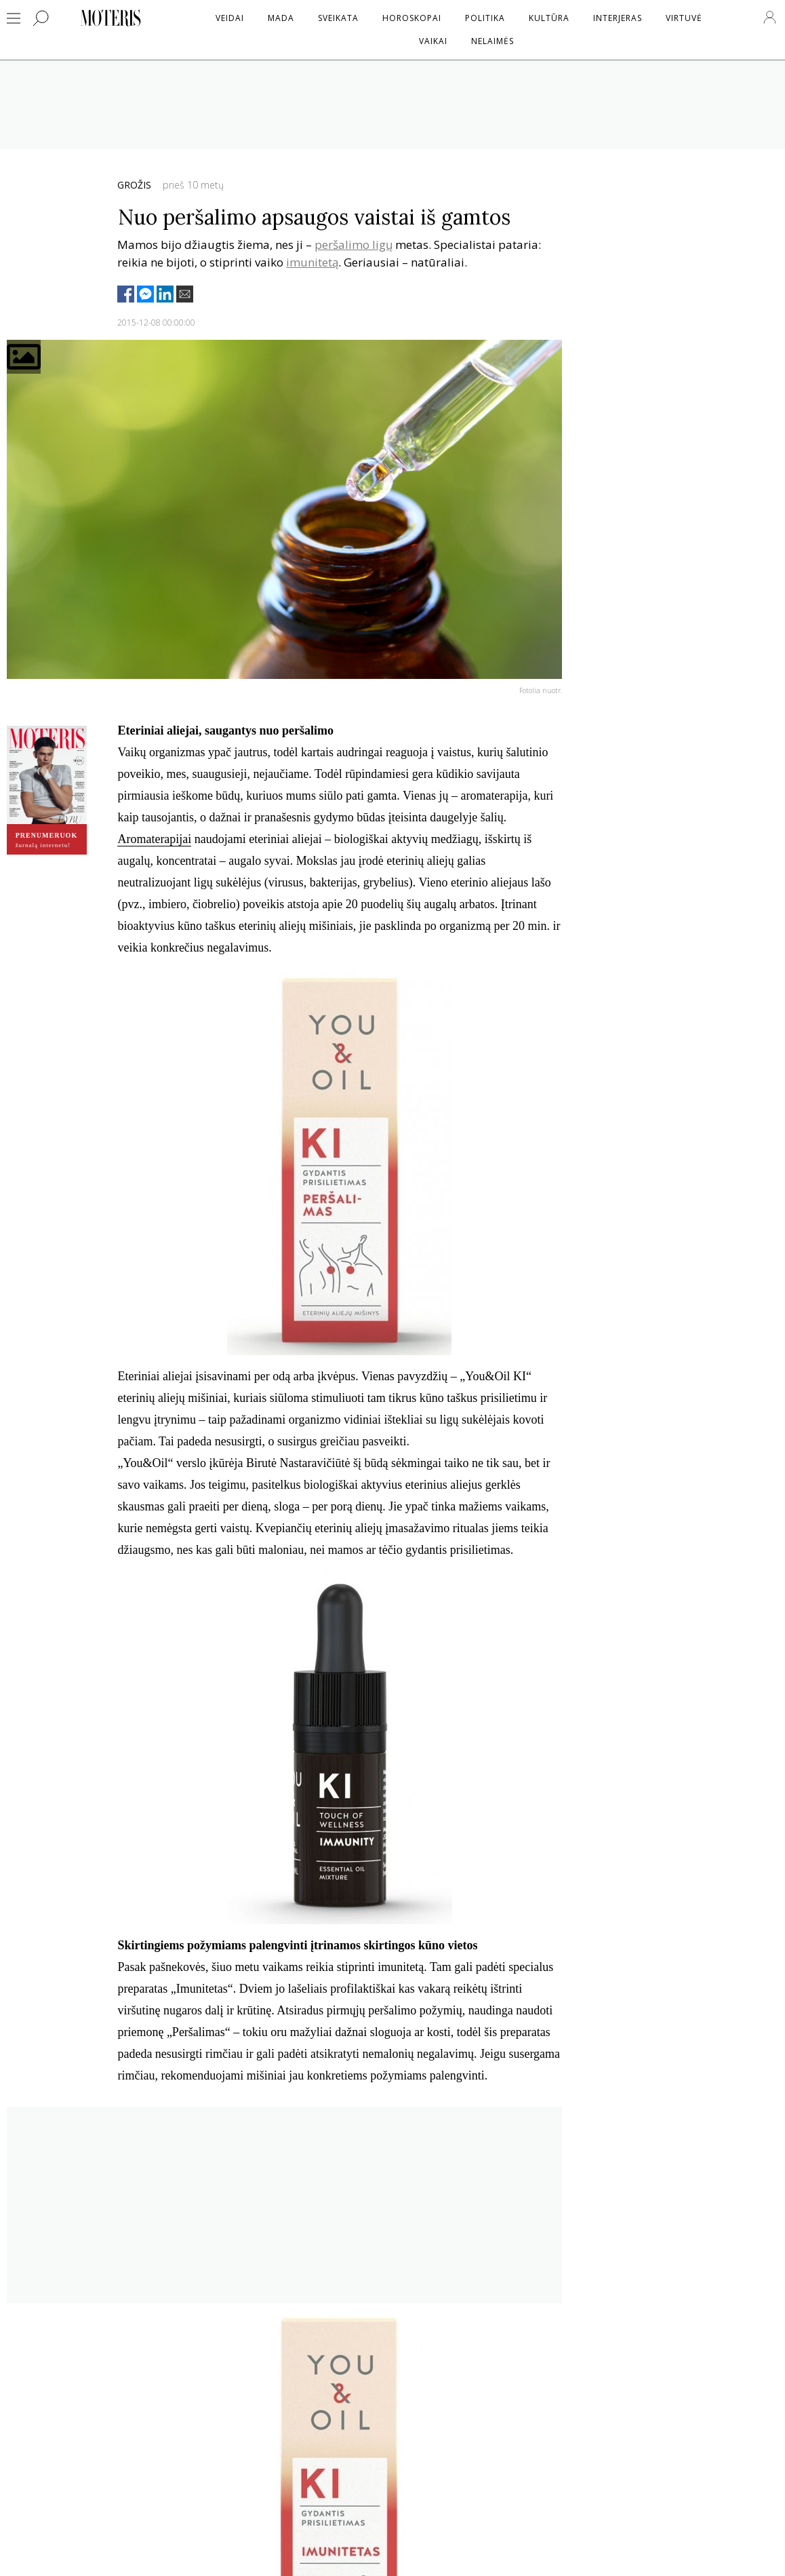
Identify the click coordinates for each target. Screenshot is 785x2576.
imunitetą (312, 262)
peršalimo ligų (353, 244)
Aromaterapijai (154, 839)
